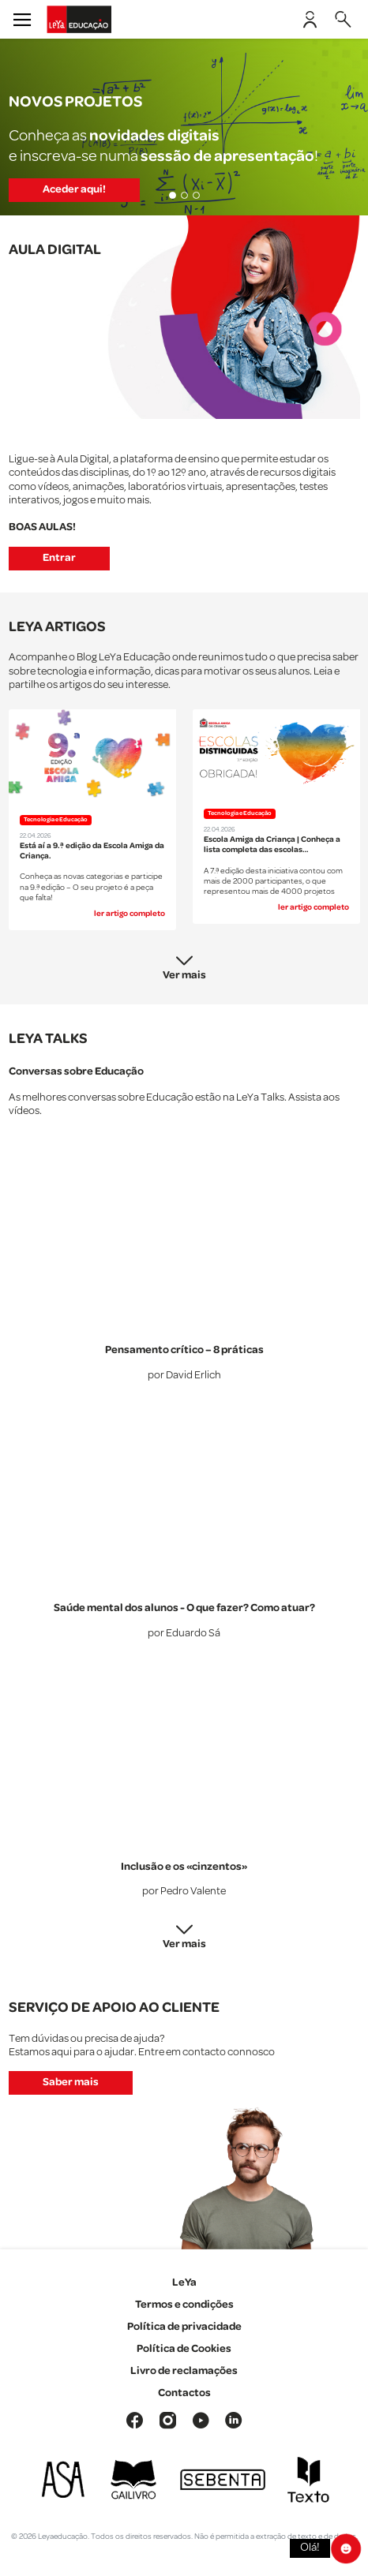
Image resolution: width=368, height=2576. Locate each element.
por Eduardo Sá (184, 1633)
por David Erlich (184, 1375)
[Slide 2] (184, 195)
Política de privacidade (184, 2326)
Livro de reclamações (184, 2370)
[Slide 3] (196, 195)
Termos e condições (184, 2304)
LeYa (184, 2282)
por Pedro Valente (184, 1891)
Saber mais (71, 2082)
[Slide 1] (172, 195)
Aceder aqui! (74, 189)
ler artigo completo (129, 914)
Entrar (59, 557)
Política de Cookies (184, 2348)
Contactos (184, 2392)
